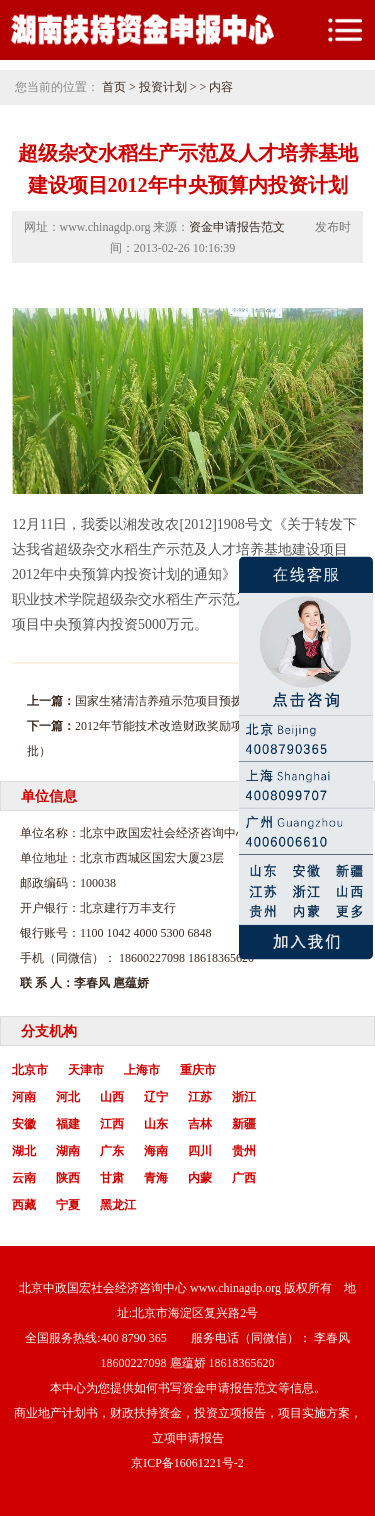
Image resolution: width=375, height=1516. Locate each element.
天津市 (86, 1070)
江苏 (200, 1097)
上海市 (142, 1070)
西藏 (24, 1205)
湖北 (24, 1151)
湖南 (68, 1151)
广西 (244, 1178)
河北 (68, 1097)
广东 (112, 1151)
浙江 (244, 1097)
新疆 (244, 1124)
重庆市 (198, 1070)
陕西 (68, 1178)
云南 (24, 1178)
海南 (156, 1151)
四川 (200, 1151)
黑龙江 (118, 1205)
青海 (156, 1178)
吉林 (200, 1124)
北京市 (30, 1070)
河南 (24, 1097)
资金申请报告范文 (237, 227)
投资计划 (163, 87)
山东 (156, 1124)
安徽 (24, 1124)
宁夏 (68, 1205)
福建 (68, 1124)
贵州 (244, 1151)
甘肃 (112, 1178)
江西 (112, 1124)
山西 (112, 1097)
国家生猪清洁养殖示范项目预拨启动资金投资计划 (207, 701)
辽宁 (156, 1097)
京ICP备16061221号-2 (187, 1463)
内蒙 (200, 1178)
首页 (114, 87)
